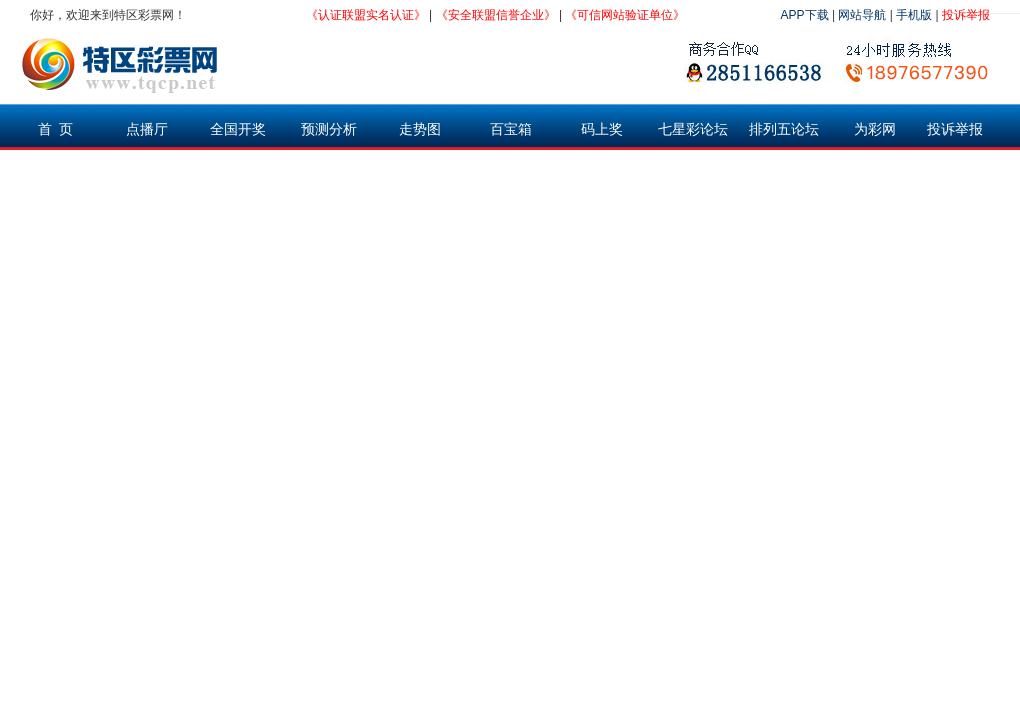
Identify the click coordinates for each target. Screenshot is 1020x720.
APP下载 (805, 15)
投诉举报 (966, 15)
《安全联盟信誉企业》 (496, 15)
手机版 (914, 15)
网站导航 (862, 15)
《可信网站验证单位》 (625, 15)
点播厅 (147, 129)
